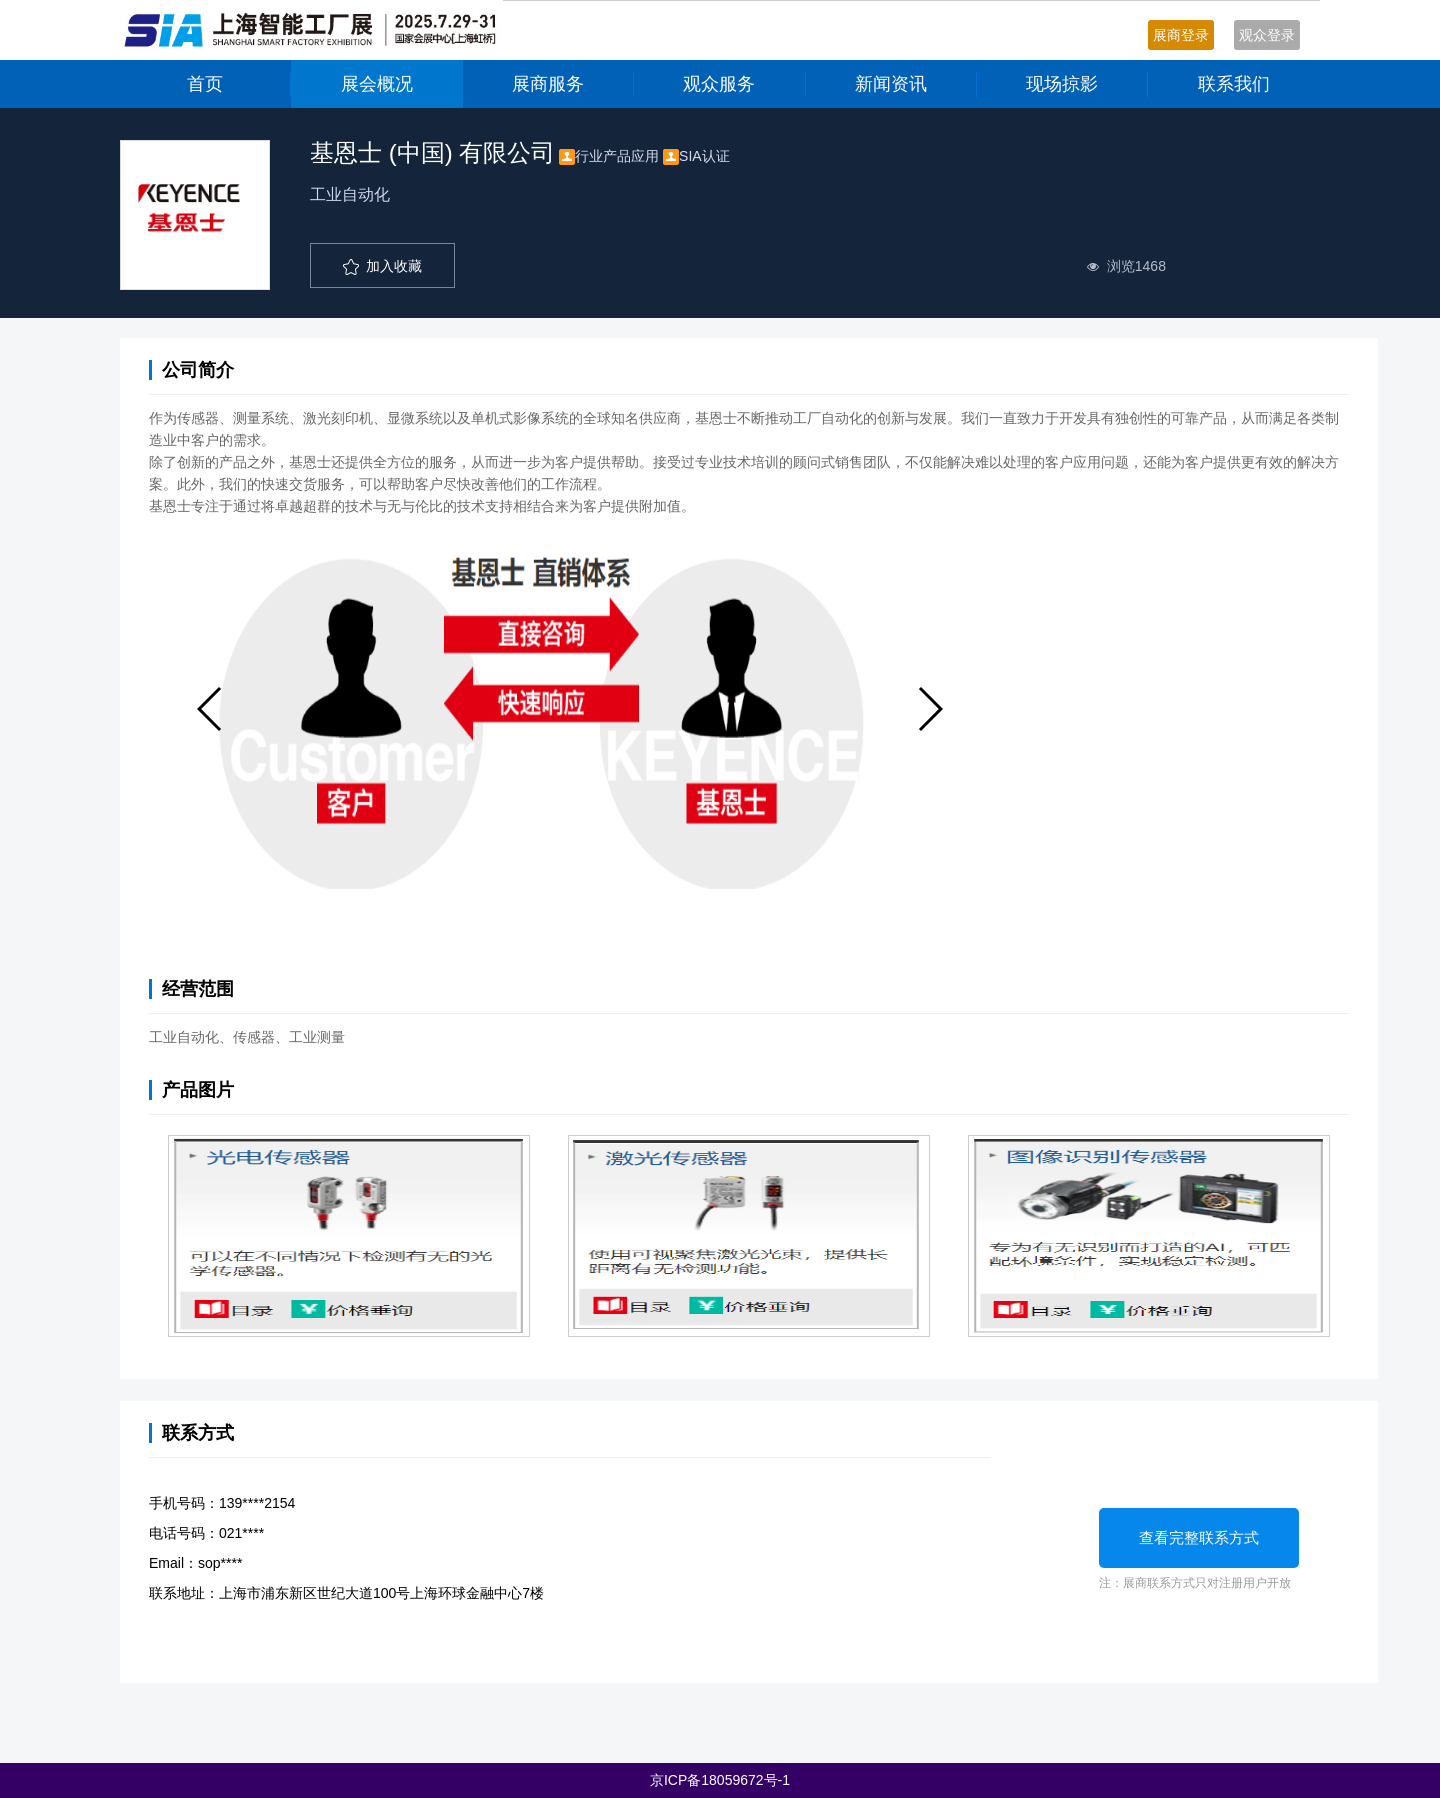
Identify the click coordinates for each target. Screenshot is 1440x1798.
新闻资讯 (891, 84)
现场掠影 (1062, 84)
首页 (205, 84)
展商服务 (548, 84)
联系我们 (1234, 84)
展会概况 (377, 84)
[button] (210, 709)
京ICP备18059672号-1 (720, 1780)
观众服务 (719, 84)
